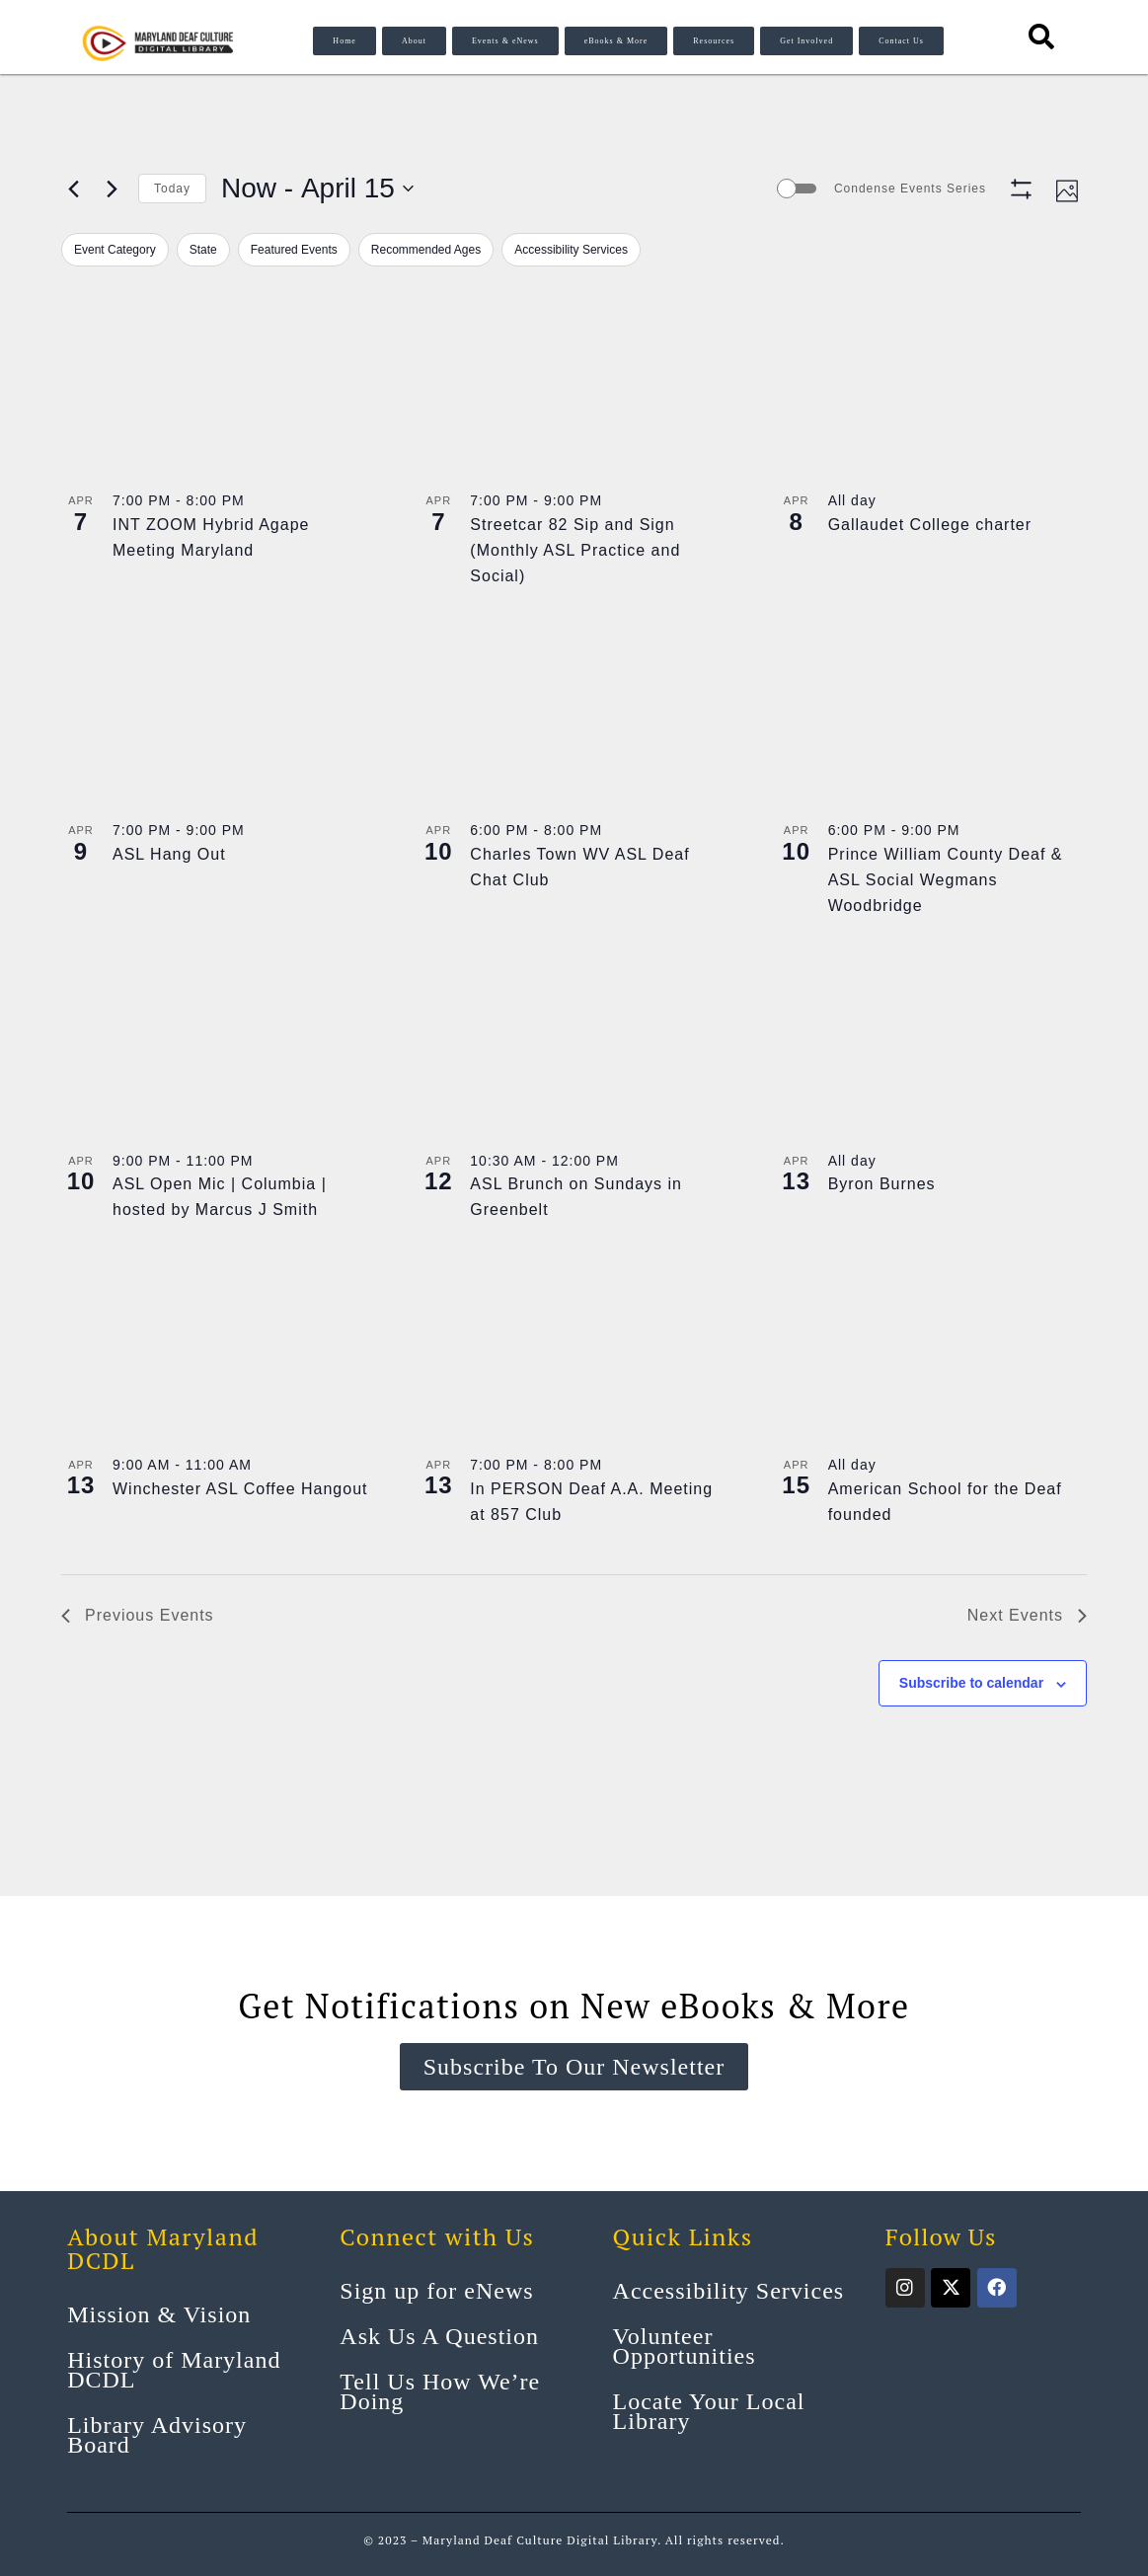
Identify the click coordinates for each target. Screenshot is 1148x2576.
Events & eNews (505, 41)
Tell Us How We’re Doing (440, 2391)
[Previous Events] (73, 188)
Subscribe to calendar (971, 1683)
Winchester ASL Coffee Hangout (240, 1488)
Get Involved (806, 41)
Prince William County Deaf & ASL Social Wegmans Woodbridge (945, 880)
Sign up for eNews (436, 2291)
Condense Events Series (910, 188)
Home (344, 41)
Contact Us (901, 41)
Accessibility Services (729, 2291)
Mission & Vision (159, 2314)
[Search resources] (1042, 36)
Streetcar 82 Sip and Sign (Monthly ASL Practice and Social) (575, 550)
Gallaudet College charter (930, 524)
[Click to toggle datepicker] (317, 188)
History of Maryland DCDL (173, 2369)
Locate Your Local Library (709, 2411)
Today (172, 188)
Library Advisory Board (157, 2435)
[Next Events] (111, 188)
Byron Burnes (882, 1183)
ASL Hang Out (169, 854)
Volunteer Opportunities (684, 2346)
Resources (713, 41)
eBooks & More (616, 41)
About (414, 41)
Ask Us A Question (439, 2336)
